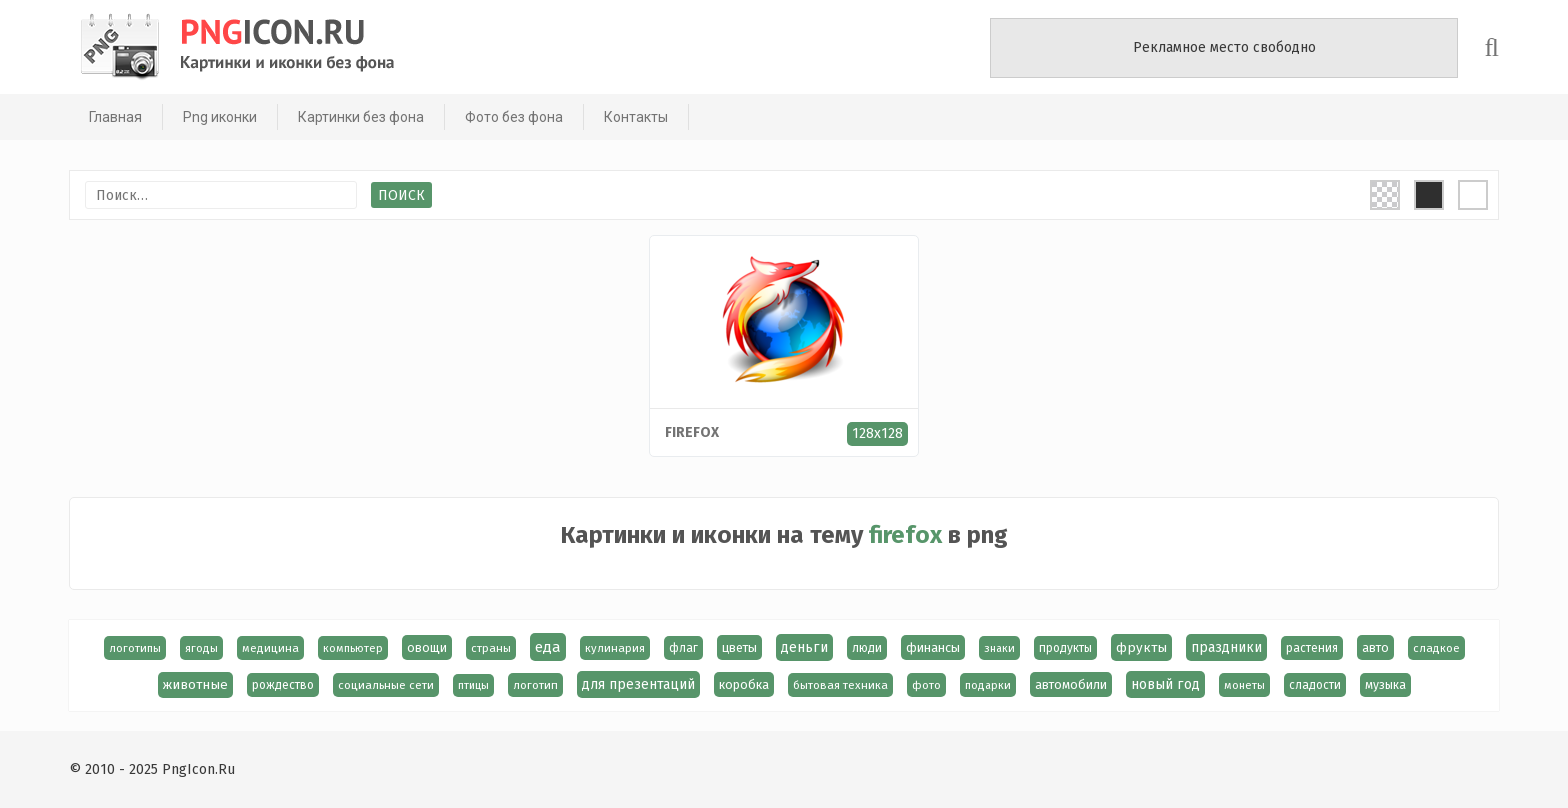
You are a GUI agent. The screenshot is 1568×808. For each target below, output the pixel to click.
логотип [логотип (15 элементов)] (535, 685)
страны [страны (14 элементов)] (491, 648)
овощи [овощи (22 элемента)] (427, 647)
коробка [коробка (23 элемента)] (744, 684)
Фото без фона (514, 117)
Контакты (636, 117)
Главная (115, 117)
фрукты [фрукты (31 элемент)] (1141, 647)
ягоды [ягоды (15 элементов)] (201, 648)
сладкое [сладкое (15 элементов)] (1436, 648)
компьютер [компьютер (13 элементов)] (353, 648)
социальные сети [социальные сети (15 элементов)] (386, 685)
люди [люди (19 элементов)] (867, 648)
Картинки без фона (361, 117)
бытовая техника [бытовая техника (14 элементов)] (840, 685)
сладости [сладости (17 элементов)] (1315, 685)
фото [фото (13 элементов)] (926, 685)
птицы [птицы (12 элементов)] (473, 685)
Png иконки (220, 117)
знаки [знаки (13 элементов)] (999, 648)
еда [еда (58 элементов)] (548, 647)
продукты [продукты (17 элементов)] (1065, 648)
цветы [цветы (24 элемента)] (739, 647)
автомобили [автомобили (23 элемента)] (1071, 684)
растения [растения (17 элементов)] (1312, 648)
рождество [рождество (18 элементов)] (283, 685)
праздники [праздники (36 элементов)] (1226, 647)
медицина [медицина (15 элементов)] (270, 648)
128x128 (877, 433)
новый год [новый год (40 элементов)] (1165, 684)
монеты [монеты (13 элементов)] (1244, 685)
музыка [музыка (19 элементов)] (1385, 685)
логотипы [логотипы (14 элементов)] (135, 648)
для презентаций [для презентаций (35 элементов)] (638, 684)
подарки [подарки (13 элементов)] (988, 685)
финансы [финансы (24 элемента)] (933, 647)
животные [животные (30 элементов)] (195, 685)
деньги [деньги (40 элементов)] (804, 647)
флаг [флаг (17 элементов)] (683, 648)
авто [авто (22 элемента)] (1375, 647)
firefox (692, 432)
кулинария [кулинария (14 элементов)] (615, 648)
